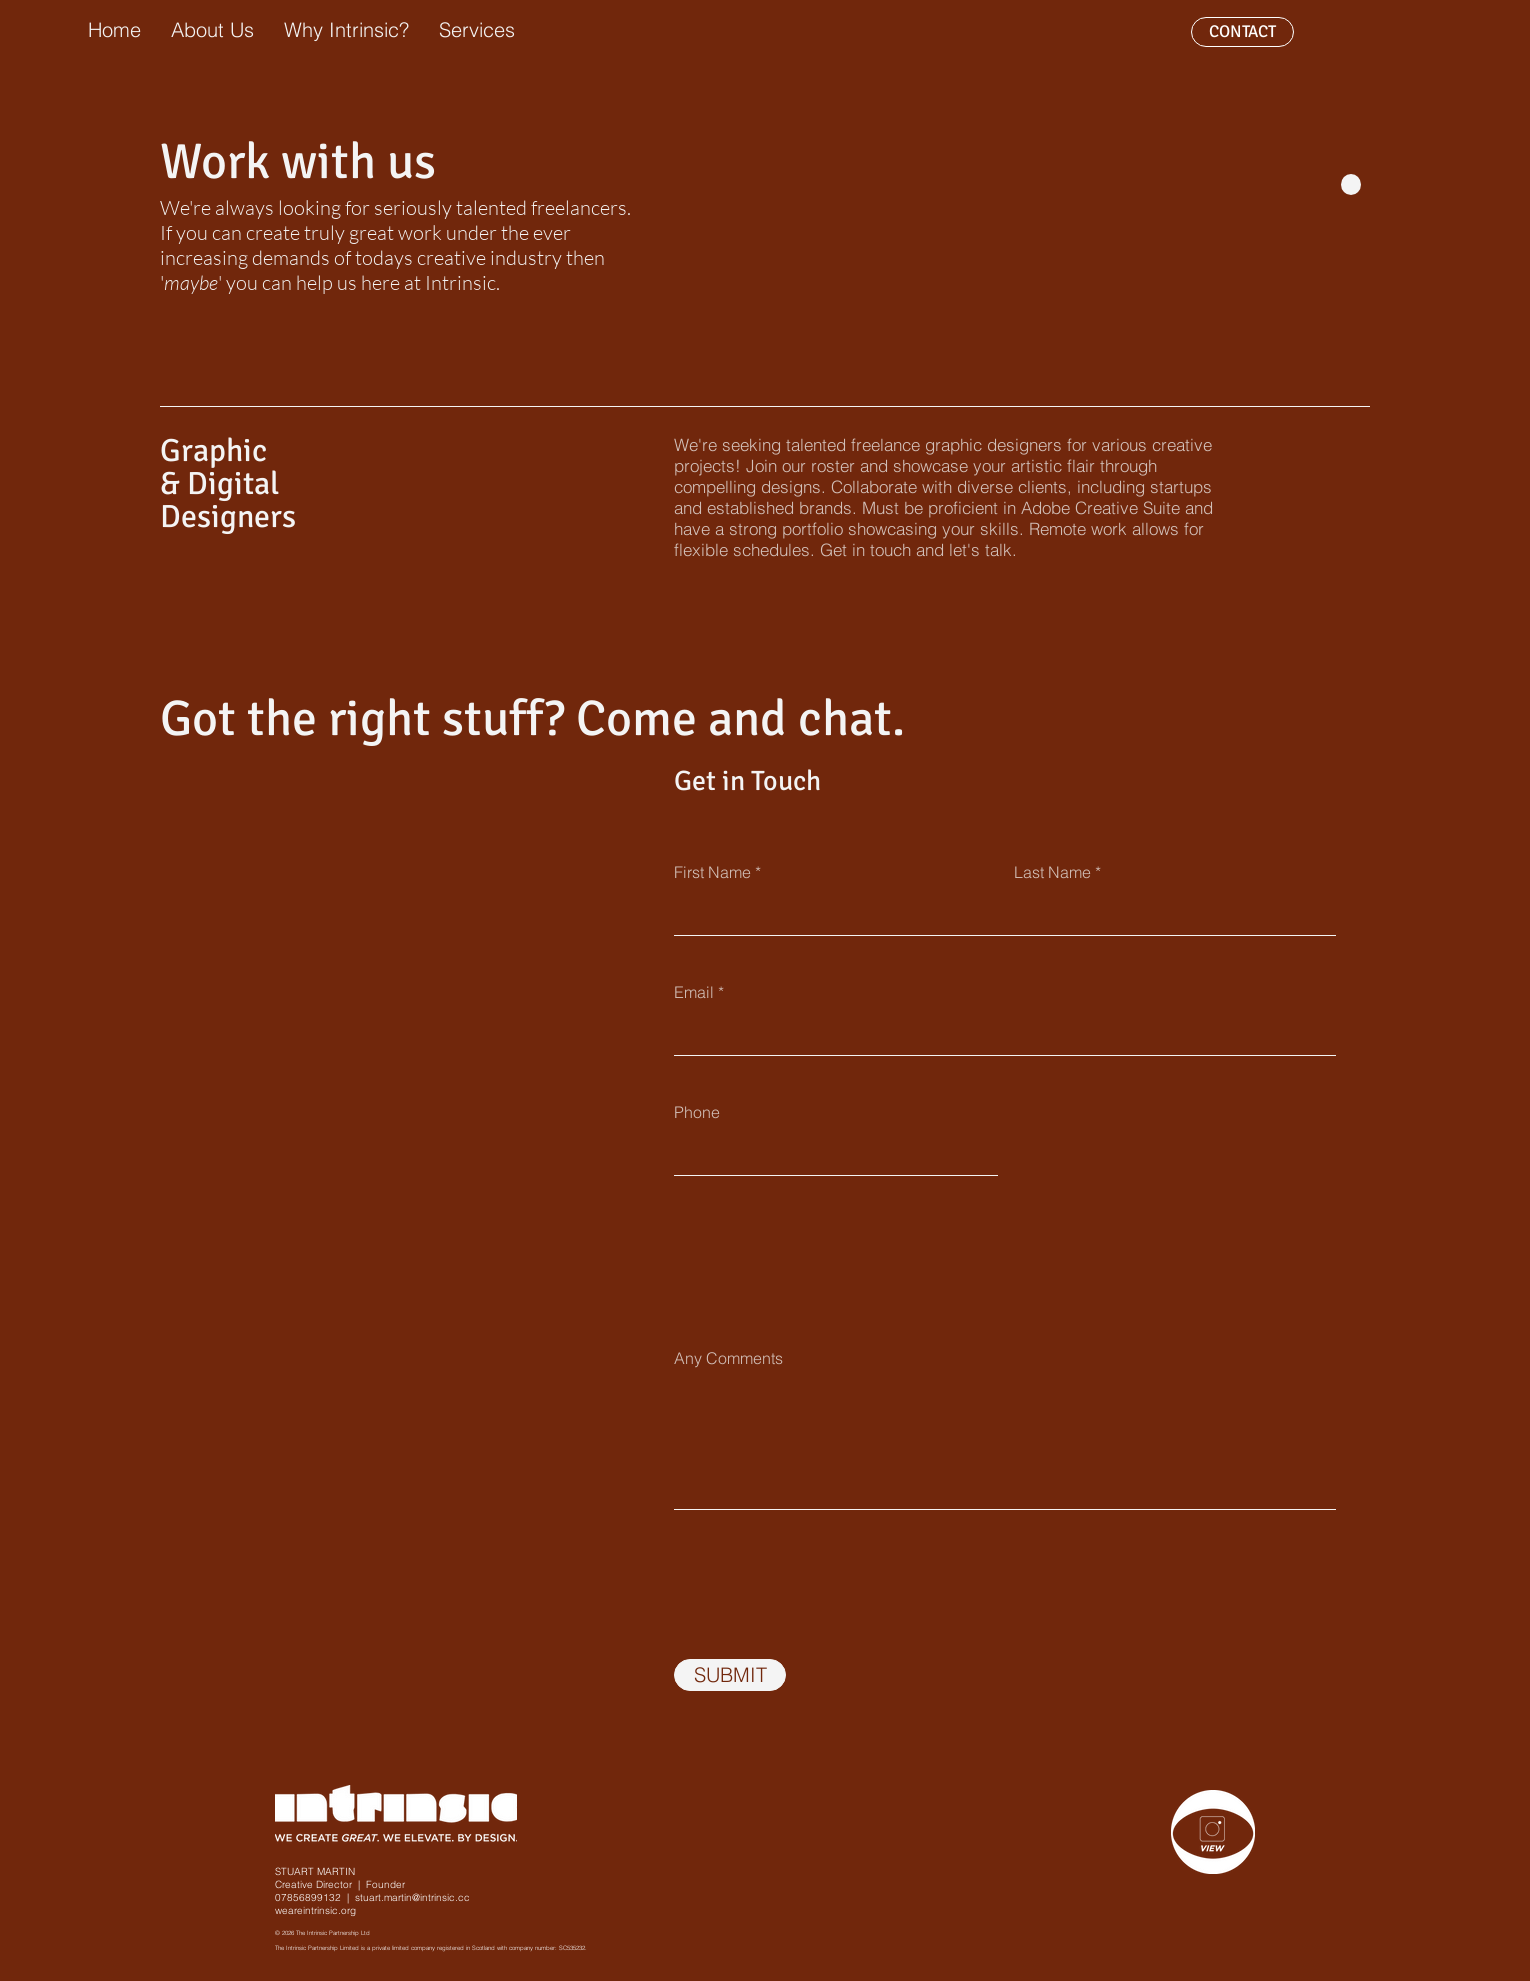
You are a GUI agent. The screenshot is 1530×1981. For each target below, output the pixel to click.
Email (694, 992)
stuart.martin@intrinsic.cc (412, 1897)
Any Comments (728, 1358)
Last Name (1052, 872)
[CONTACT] (1242, 32)
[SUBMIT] (730, 1675)
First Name (712, 872)
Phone (697, 1112)
